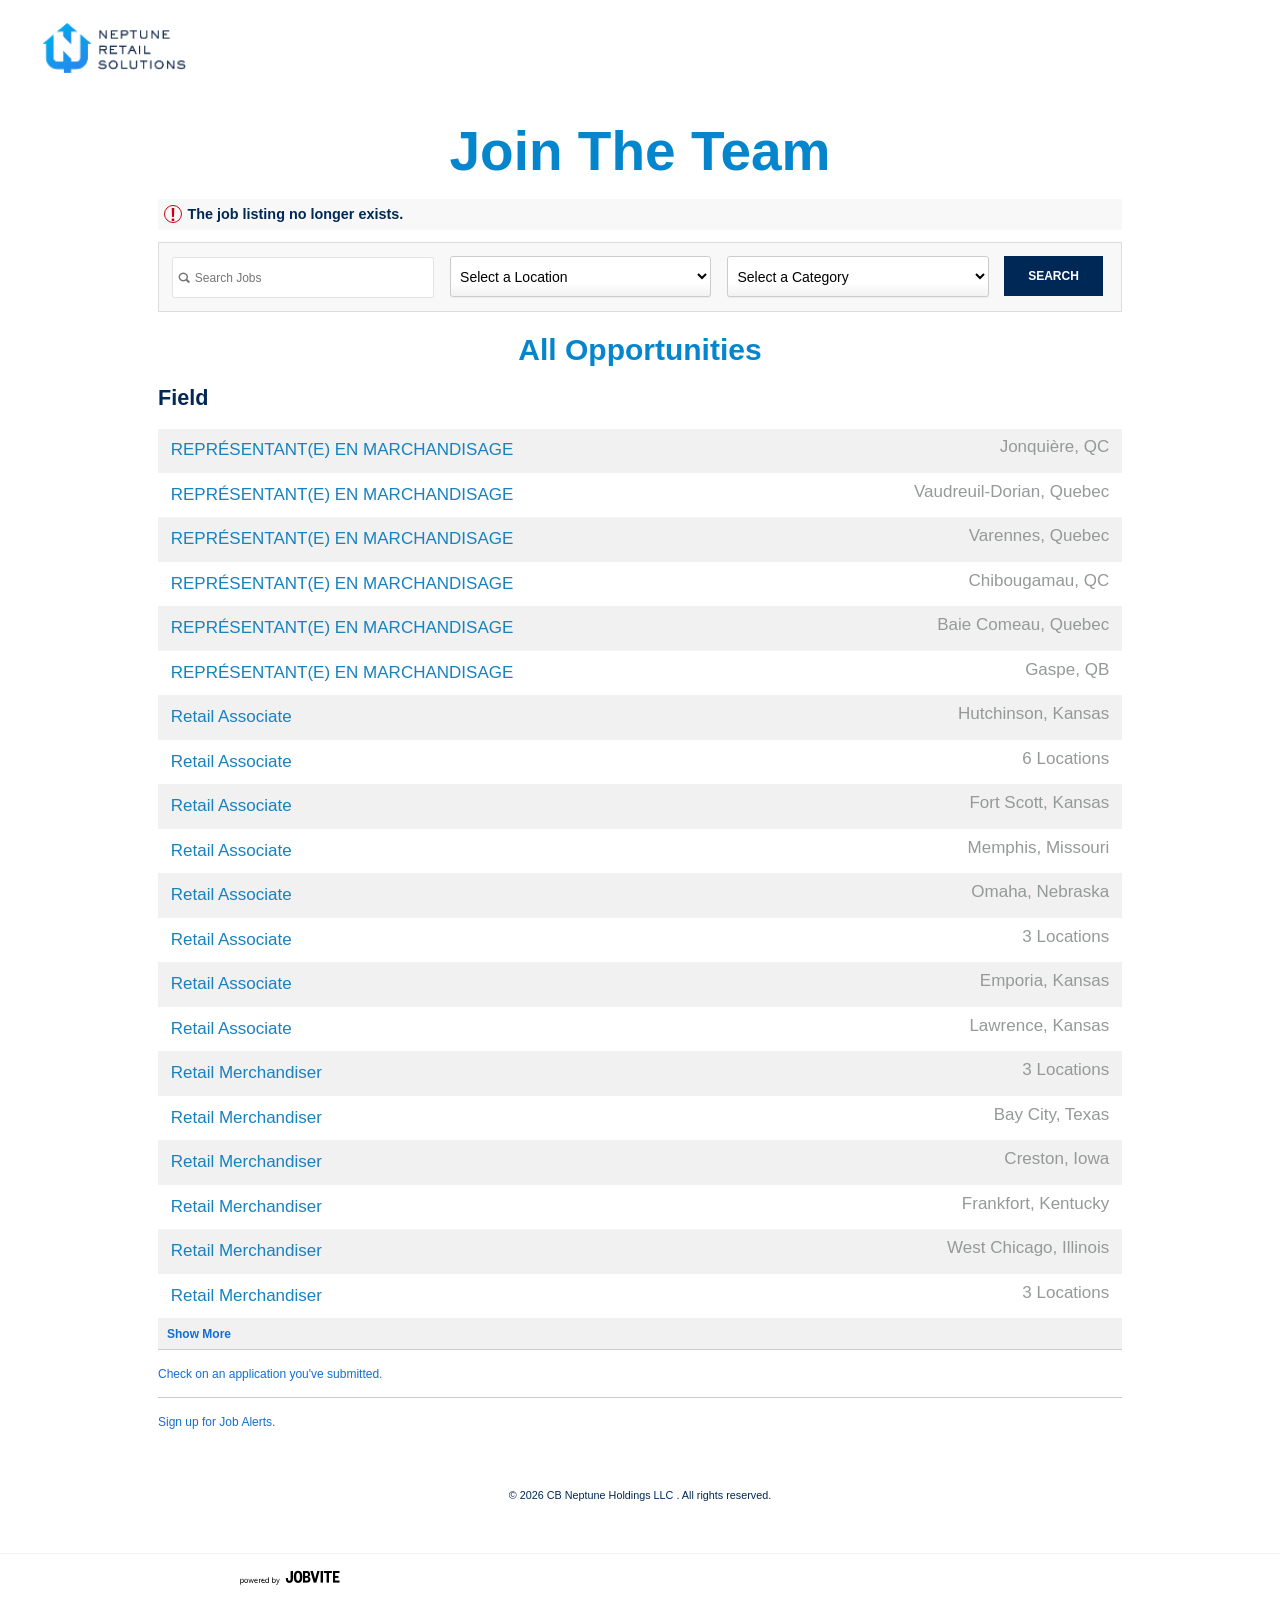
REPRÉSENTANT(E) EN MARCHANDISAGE (342, 449)
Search (1053, 276)
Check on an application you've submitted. (270, 1374)
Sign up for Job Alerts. (216, 1422)
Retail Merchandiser (246, 1072)
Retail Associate (231, 716)
